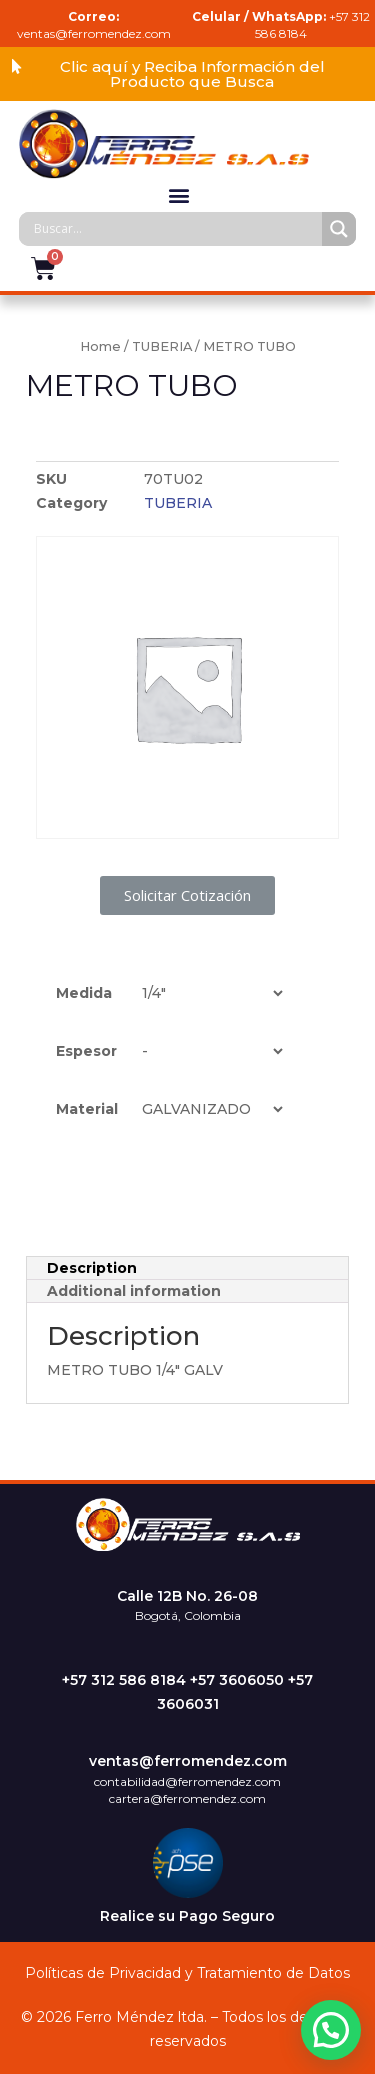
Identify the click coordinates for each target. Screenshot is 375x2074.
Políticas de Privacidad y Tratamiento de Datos (187, 1973)
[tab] (187, 1268)
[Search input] (176, 229)
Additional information (134, 1291)
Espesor (86, 1051)
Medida (84, 993)
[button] (187, 74)
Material (87, 1109)
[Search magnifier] (339, 229)
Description (92, 1268)
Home (100, 346)
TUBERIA (162, 346)
